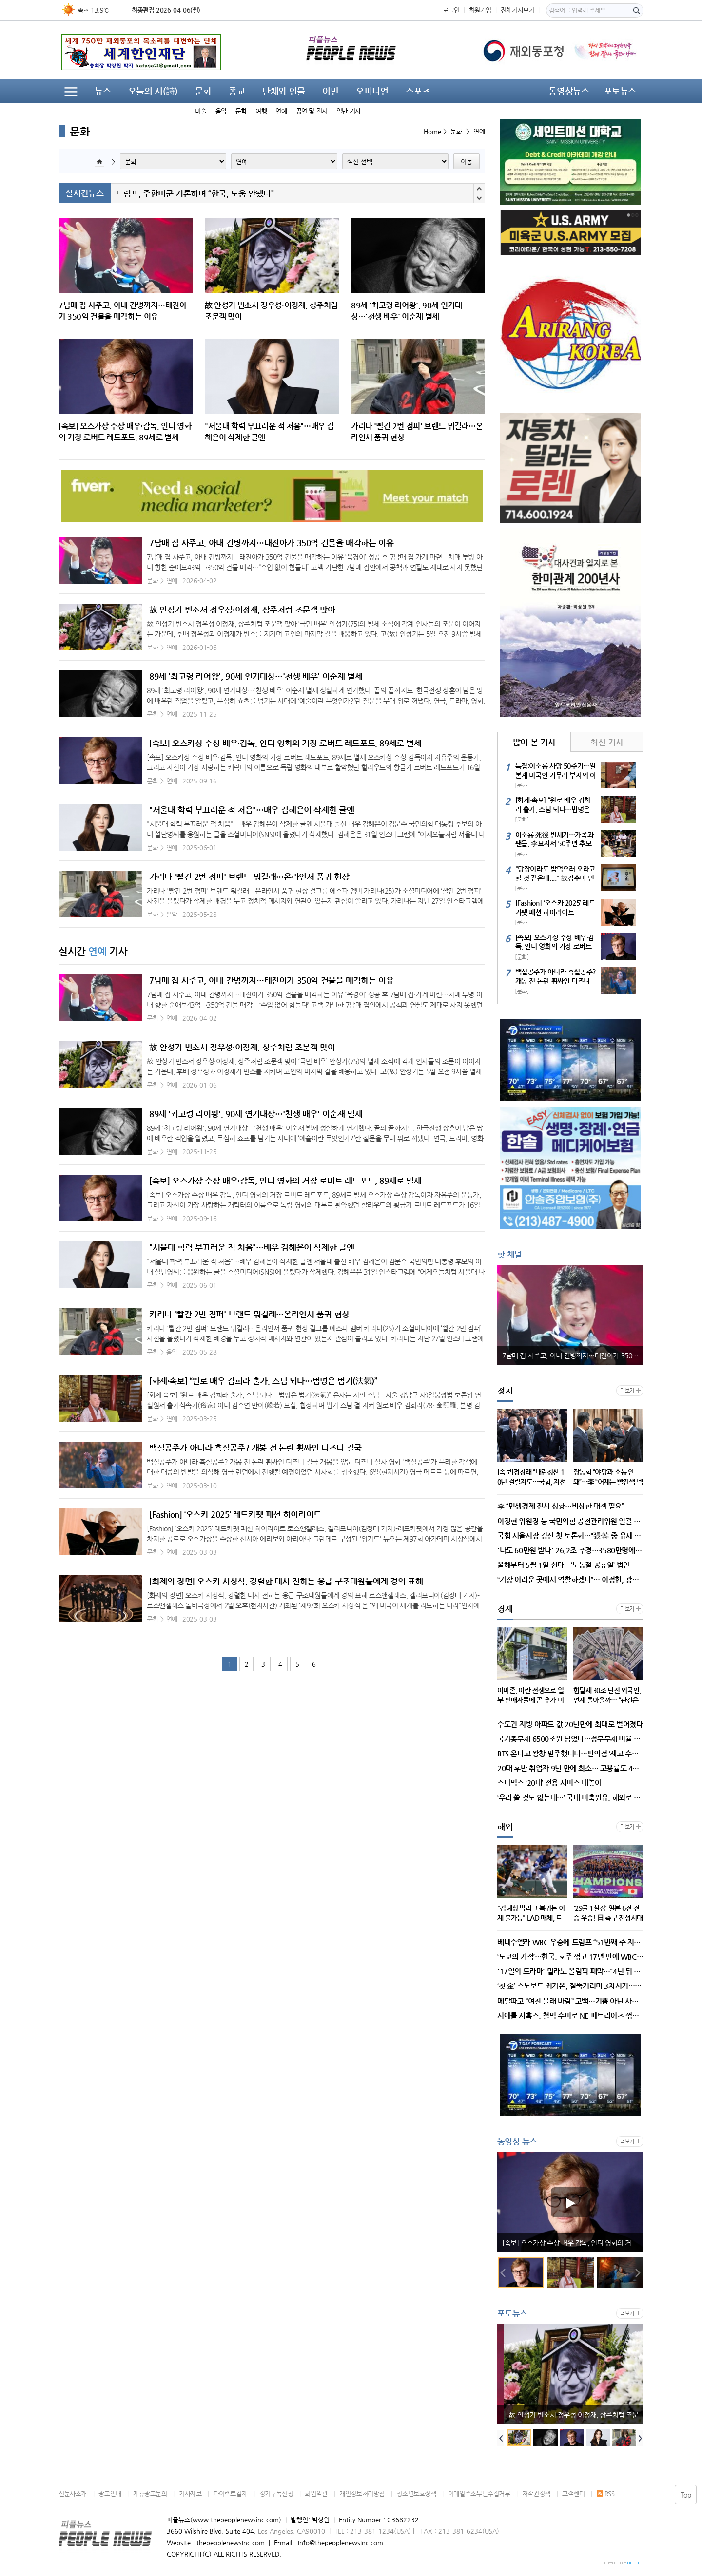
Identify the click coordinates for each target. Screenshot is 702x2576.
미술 (200, 110)
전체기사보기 (518, 10)
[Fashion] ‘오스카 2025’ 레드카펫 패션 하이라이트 (235, 1514)
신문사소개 (72, 2493)
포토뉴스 (620, 91)
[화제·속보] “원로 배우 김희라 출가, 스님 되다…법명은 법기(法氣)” (263, 1381)
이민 (330, 91)
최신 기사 (606, 742)
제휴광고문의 (150, 2493)
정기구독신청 (276, 2493)
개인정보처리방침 (362, 2493)
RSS (606, 2493)
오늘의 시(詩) (153, 91)
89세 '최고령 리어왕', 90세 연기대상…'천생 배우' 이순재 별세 (255, 676)
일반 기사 (348, 110)
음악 (221, 110)
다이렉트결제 (231, 2493)
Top (686, 2495)
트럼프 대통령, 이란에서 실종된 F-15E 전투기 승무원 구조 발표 (224, 193)
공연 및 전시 (312, 110)
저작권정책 (536, 2493)
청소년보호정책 (416, 2493)
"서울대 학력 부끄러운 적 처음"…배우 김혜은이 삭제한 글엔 (251, 810)
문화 (203, 91)
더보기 (627, 1391)
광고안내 (109, 2493)
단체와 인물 (283, 91)
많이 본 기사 (534, 742)
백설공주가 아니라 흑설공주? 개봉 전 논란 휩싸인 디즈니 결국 (255, 1447)
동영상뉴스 (568, 91)
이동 (466, 161)
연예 (281, 110)
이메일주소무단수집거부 (479, 2493)
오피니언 (372, 91)
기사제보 (190, 2493)
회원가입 (480, 10)
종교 (237, 91)
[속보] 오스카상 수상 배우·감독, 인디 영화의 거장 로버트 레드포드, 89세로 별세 (285, 743)
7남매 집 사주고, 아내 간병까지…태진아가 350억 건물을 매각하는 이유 (271, 543)
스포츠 (418, 91)
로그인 (451, 10)
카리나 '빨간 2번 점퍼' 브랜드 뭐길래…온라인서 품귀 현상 (249, 876)
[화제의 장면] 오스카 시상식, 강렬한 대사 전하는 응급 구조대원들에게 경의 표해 (286, 1581)
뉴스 (103, 91)
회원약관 (316, 2493)
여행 (261, 110)
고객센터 (573, 2493)
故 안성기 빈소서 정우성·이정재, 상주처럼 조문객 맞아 (242, 609)
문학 (241, 110)
